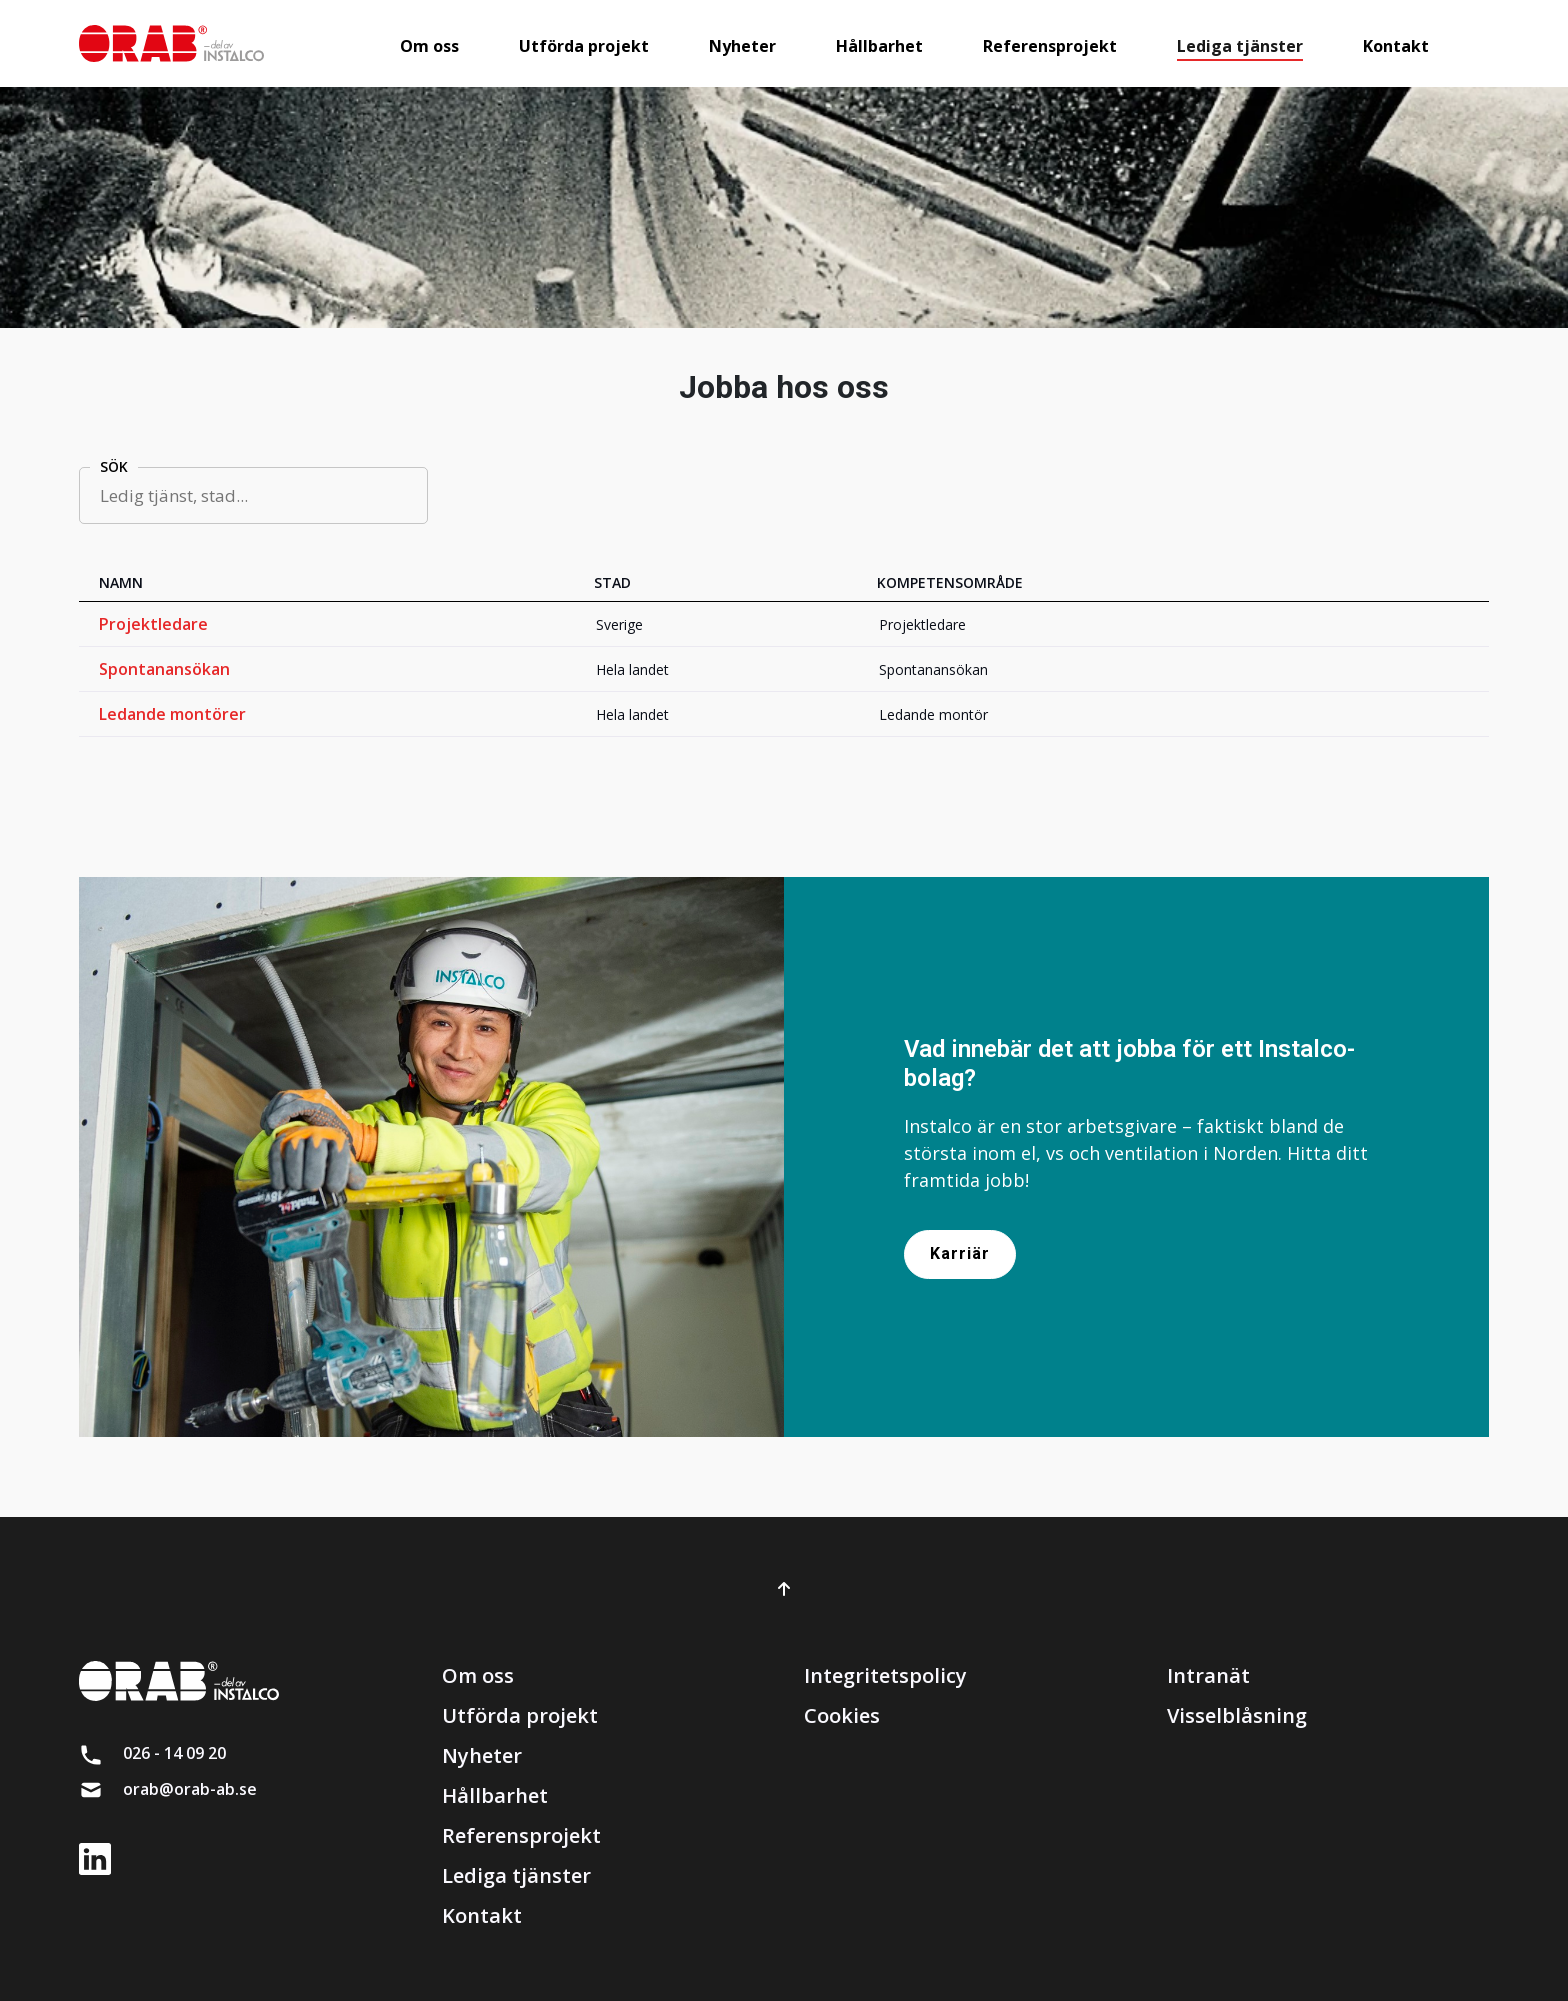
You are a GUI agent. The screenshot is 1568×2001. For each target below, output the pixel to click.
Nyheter (482, 1755)
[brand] (171, 43)
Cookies (842, 1715)
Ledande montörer (172, 714)
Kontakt (482, 1915)
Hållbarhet (495, 1795)
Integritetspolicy (885, 1675)
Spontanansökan (164, 669)
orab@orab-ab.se (190, 1789)
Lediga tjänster (516, 1875)
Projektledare (153, 624)
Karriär (960, 1253)
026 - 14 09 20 (174, 1753)
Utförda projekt (520, 1715)
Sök (114, 466)
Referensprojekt (521, 1835)
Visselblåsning (1237, 1715)
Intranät (1208, 1675)
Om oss (478, 1675)
